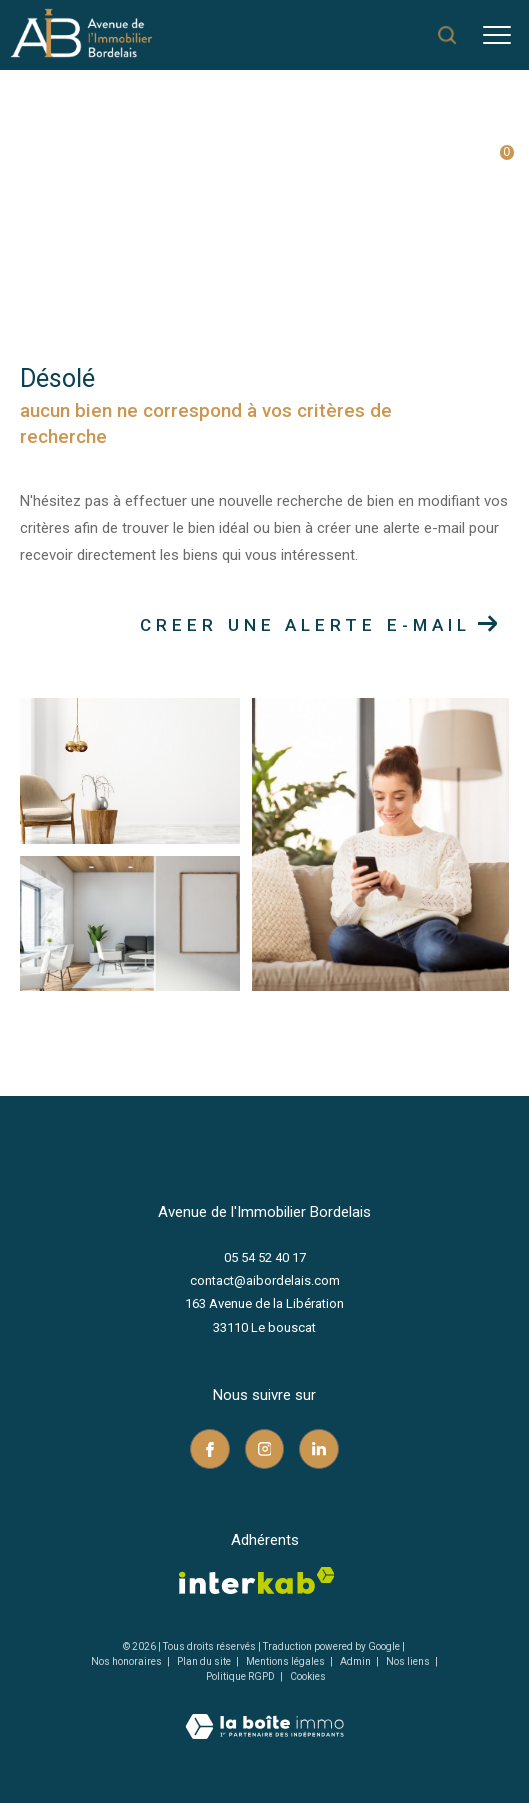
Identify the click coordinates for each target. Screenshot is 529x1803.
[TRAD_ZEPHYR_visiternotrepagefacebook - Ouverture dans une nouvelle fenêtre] (210, 1449)
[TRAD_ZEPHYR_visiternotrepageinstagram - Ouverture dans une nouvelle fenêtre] (265, 1449)
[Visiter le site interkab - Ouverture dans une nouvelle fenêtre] (257, 1580)
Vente (261, 181)
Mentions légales (286, 1661)
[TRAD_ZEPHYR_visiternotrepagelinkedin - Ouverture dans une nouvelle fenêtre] (319, 1449)
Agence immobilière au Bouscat (123, 181)
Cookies (308, 1676)
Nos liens (409, 1661)
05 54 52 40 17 (265, 1257)
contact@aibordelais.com (265, 1280)
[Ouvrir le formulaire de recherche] (447, 35)
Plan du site (205, 1661)
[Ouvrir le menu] (497, 35)
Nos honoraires (126, 1661)
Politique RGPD (240, 1676)
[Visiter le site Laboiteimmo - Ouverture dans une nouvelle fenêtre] (264, 1713)
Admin (356, 1661)
